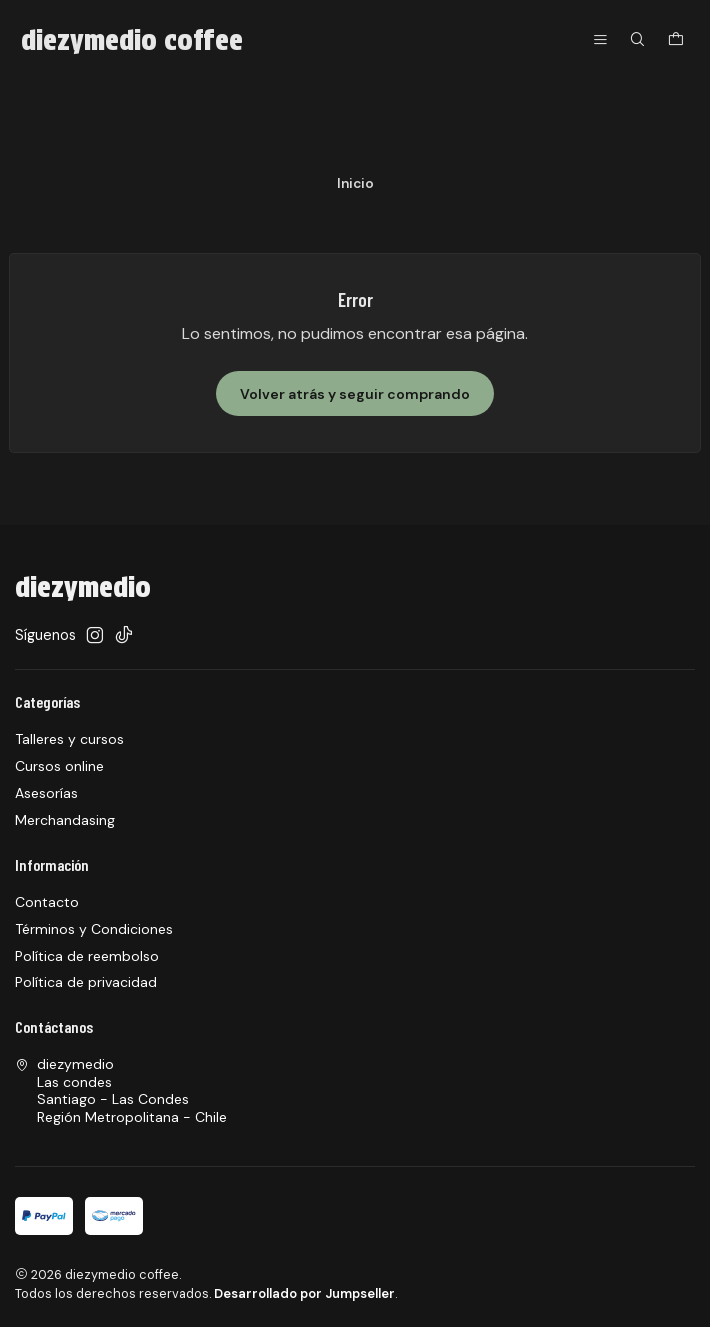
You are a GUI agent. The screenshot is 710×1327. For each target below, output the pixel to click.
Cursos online (59, 766)
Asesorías (46, 793)
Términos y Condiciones (94, 929)
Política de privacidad (86, 982)
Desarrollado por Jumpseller (304, 1293)
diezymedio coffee (132, 40)
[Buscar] (637, 40)
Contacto (47, 902)
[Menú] (600, 40)
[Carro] (676, 40)
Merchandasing (65, 820)
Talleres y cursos (69, 739)
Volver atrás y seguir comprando (355, 394)
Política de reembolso (87, 956)
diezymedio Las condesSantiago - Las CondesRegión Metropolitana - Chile (121, 1090)
